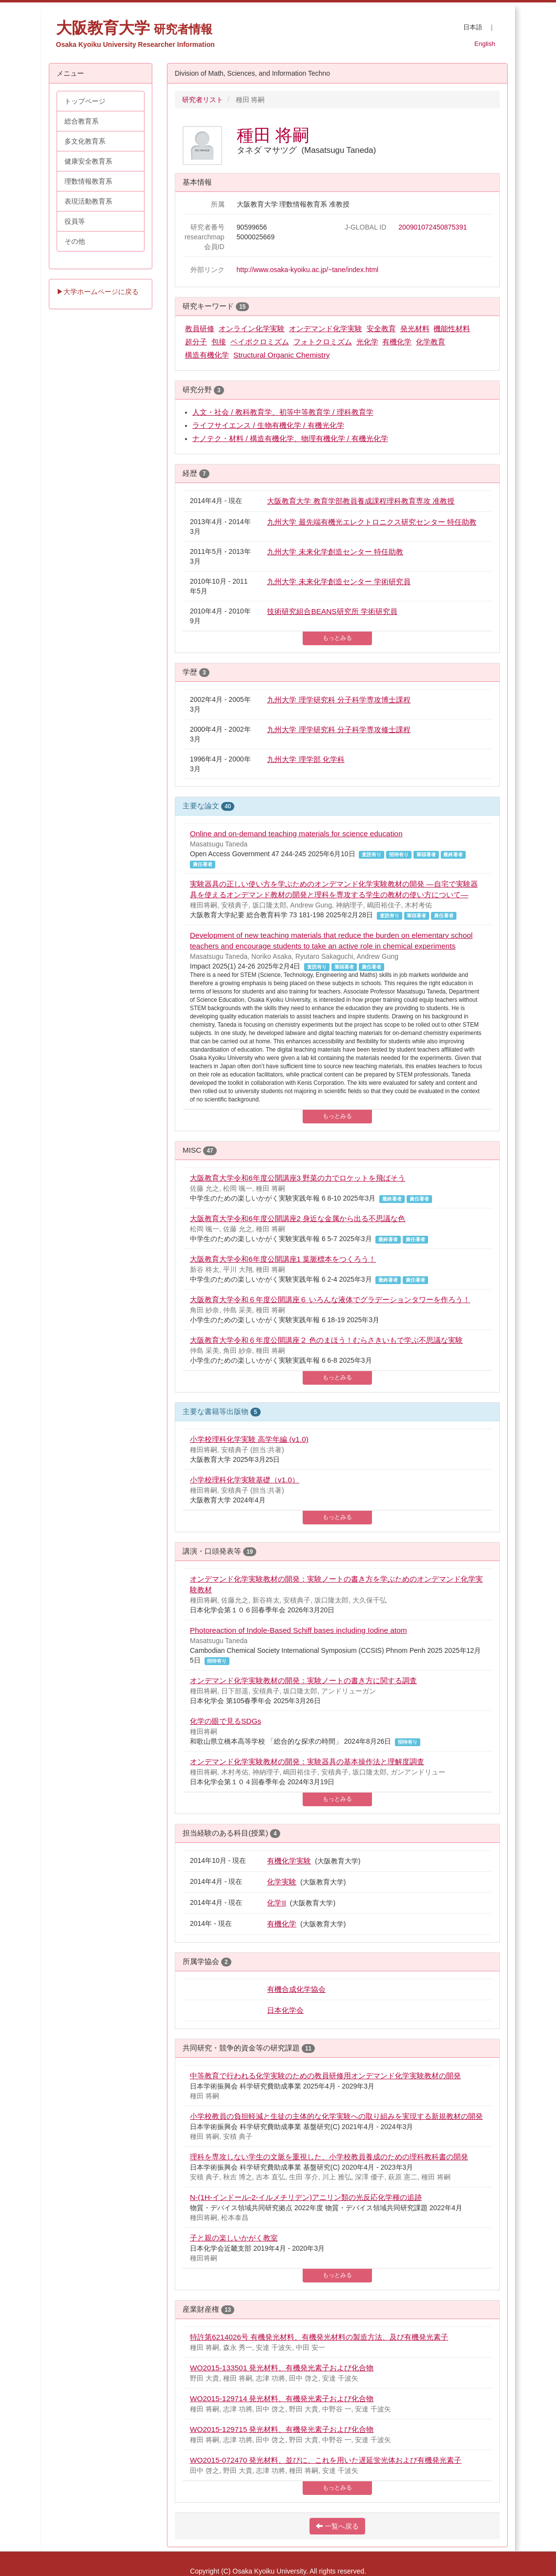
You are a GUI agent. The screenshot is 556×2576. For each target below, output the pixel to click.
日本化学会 (285, 2010)
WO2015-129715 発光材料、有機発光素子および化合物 (282, 2429)
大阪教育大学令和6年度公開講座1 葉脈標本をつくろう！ (283, 1259)
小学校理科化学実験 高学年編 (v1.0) (249, 1439)
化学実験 (281, 1882)
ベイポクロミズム (259, 342)
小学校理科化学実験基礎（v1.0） (244, 1480)
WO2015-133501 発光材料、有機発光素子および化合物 (282, 2368)
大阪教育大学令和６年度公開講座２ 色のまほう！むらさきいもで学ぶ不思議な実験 (326, 1340)
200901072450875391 (432, 227)
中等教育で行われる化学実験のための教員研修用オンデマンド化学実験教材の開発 (325, 2075)
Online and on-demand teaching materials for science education (296, 833)
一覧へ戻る (337, 2526)
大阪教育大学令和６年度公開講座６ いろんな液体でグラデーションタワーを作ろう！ (330, 1299)
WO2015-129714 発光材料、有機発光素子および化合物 (282, 2398)
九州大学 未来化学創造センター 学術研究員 (339, 581)
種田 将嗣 (273, 135)
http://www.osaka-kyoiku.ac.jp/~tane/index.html (308, 270)
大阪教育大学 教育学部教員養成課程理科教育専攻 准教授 (360, 501)
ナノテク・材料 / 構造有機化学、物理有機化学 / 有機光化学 (290, 438)
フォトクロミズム (322, 342)
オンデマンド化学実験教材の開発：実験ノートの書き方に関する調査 (303, 1680)
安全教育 (381, 328)
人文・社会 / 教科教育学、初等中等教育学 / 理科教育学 (282, 412)
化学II (276, 1903)
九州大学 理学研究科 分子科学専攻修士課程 (339, 729)
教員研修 (199, 328)
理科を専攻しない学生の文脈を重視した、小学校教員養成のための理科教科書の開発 (329, 2157)
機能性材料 (451, 328)
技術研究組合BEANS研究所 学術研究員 (332, 611)
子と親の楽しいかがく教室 (234, 2238)
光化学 (367, 342)
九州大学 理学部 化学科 (306, 759)
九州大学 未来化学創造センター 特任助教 (335, 552)
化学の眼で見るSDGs (225, 1721)
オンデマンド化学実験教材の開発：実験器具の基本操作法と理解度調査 (307, 1761)
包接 (218, 342)
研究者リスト (202, 100)
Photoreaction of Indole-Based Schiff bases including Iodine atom (298, 1630)
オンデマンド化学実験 (325, 328)
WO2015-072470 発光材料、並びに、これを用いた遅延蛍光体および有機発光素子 (326, 2460)
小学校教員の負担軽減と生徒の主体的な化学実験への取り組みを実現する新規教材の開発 (336, 2116)
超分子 (196, 342)
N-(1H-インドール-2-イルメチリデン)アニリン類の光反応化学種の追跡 (306, 2197)
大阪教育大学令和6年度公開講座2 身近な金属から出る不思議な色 (297, 1218)
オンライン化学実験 (252, 328)
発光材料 (415, 328)
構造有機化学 (207, 355)
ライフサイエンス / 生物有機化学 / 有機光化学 (268, 425)
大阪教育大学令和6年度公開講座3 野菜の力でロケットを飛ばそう (297, 1178)
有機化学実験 (289, 1861)
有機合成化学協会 (296, 1989)
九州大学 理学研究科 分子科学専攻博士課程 (339, 700)
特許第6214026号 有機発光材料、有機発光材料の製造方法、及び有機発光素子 (319, 2337)
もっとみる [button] (337, 637)
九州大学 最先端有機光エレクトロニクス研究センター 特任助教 (371, 522)
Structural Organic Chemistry (281, 355)
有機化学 (397, 342)
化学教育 (430, 342)
